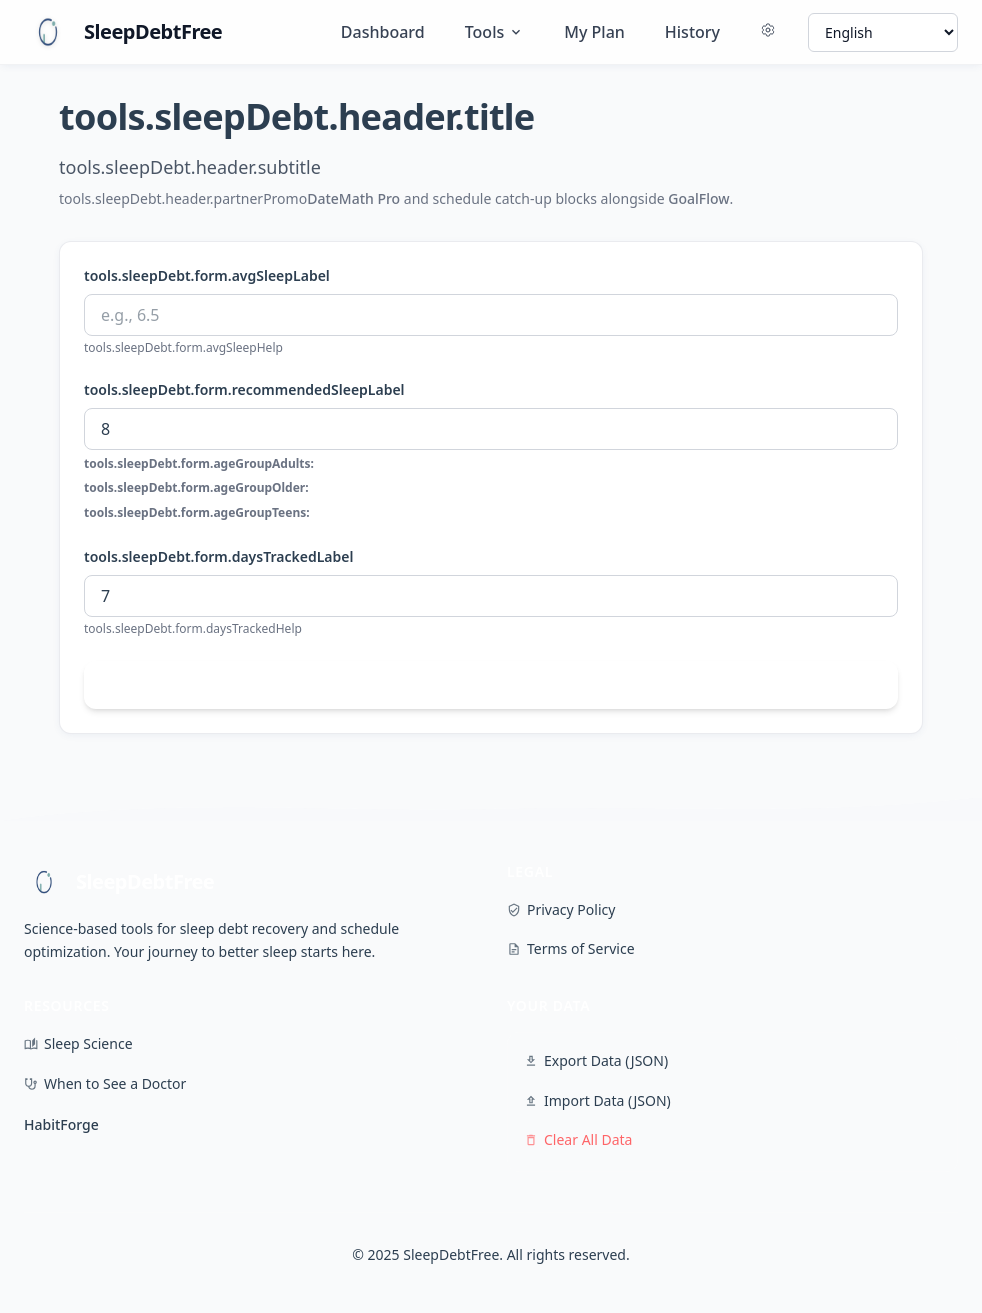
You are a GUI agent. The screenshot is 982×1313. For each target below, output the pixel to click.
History (692, 32)
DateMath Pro (353, 198)
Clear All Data (578, 1139)
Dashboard (383, 32)
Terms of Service (571, 948)
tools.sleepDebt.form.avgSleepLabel (207, 275)
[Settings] (768, 32)
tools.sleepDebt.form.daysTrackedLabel (218, 556)
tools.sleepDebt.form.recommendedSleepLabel (244, 389)
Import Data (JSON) (597, 1100)
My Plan (594, 32)
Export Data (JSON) (596, 1060)
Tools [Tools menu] (495, 32)
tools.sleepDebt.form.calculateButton (491, 685)
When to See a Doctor (105, 1083)
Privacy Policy (561, 909)
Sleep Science (78, 1043)
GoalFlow (698, 198)
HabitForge (61, 1124)
